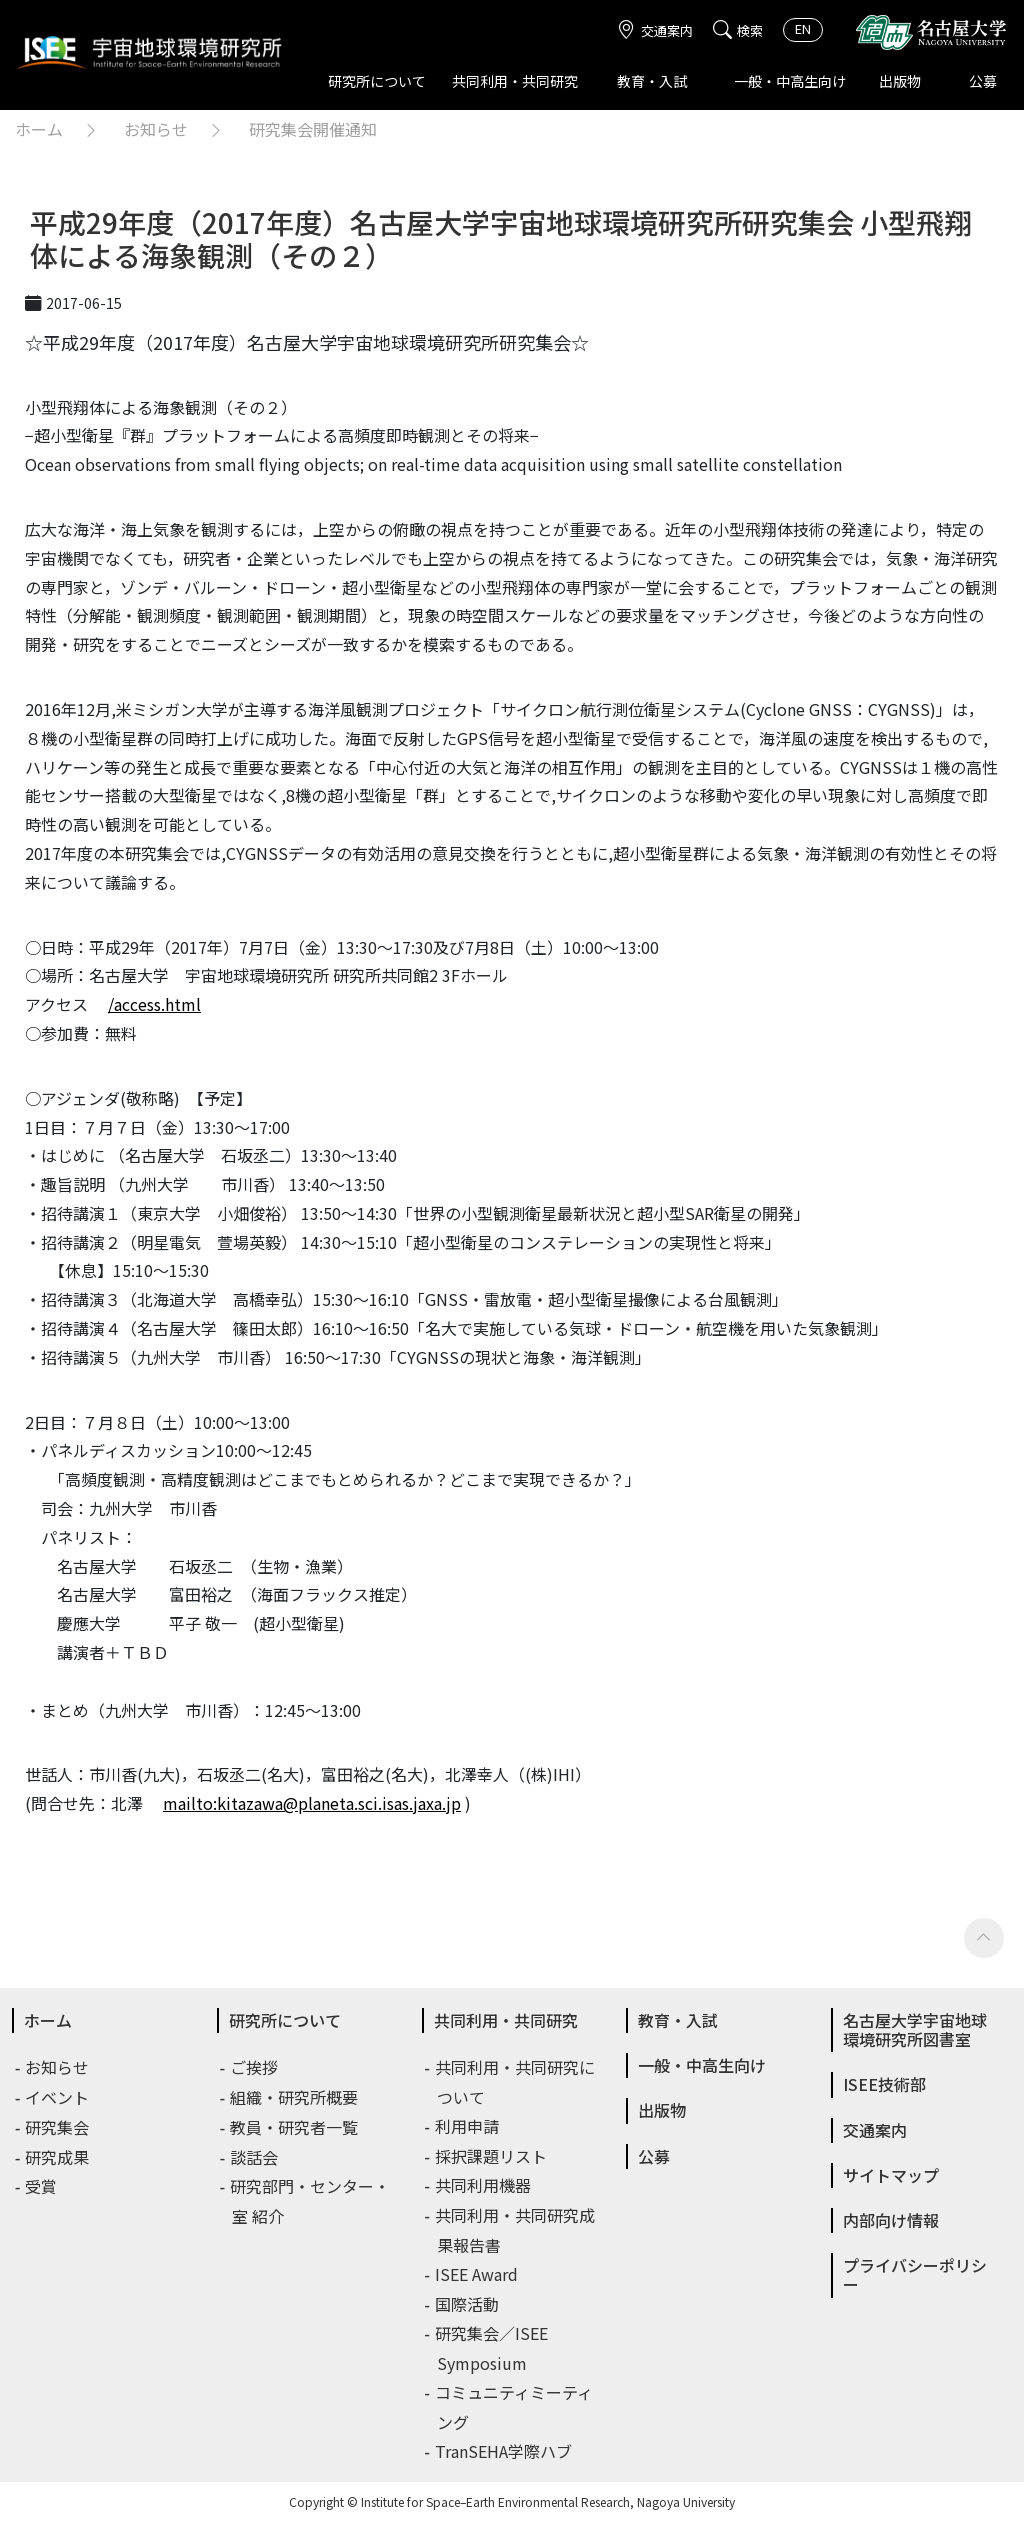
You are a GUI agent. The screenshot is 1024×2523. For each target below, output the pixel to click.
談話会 (255, 2157)
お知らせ (156, 129)
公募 (983, 81)
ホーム (39, 129)
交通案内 (655, 30)
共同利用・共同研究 (515, 81)
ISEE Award (477, 2274)
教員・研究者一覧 (295, 2127)
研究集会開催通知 (313, 129)
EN (803, 28)
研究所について (377, 81)
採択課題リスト (492, 2156)
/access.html (154, 1004)
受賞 (42, 2186)
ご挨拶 (255, 2067)
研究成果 (58, 2157)
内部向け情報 (891, 2220)
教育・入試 (652, 81)
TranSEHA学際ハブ (504, 2451)
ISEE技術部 (884, 2084)
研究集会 (58, 2127)
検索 (738, 30)
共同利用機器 (484, 2185)
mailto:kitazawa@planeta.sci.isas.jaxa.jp (312, 1803)
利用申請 (468, 2126)
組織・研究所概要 (295, 2097)
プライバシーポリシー (915, 2274)
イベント (58, 2097)
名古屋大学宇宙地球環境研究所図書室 (915, 2029)
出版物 (900, 81)
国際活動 (468, 2304)
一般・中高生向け (790, 81)
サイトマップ (891, 2175)
